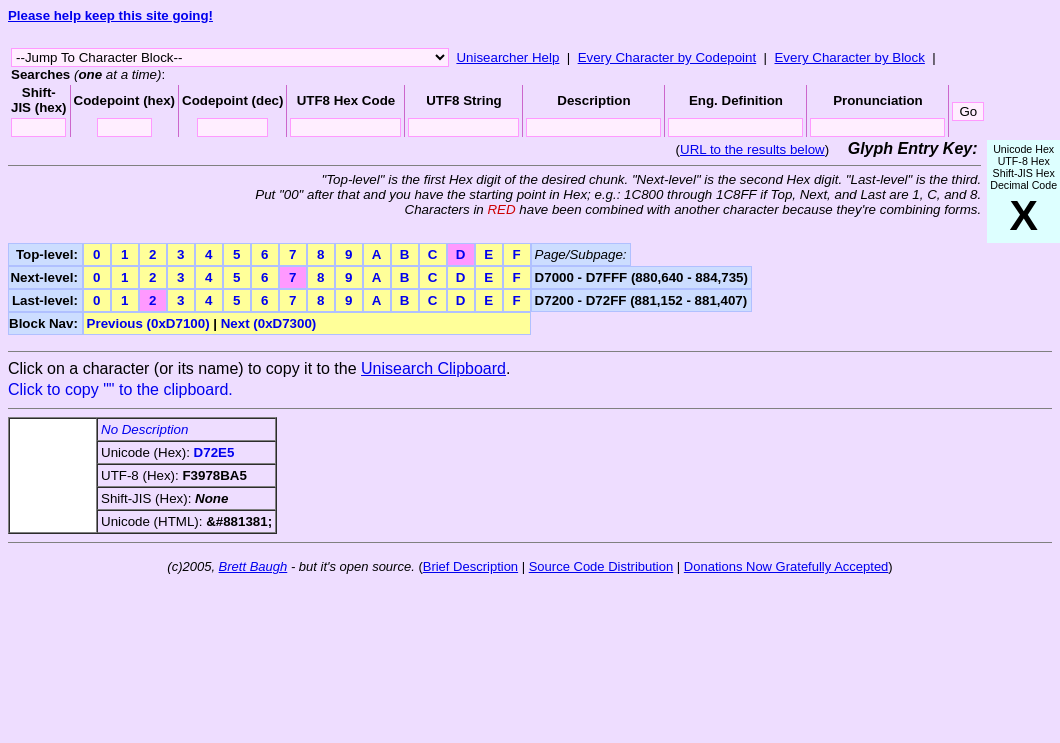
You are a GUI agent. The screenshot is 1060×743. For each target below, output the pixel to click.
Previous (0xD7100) (148, 323)
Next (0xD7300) (269, 323)
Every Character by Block (849, 57)
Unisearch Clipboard (433, 368)
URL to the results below (752, 149)
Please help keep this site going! (110, 15)
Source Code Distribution (601, 566)
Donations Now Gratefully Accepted (786, 566)
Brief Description (470, 566)
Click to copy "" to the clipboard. (120, 389)
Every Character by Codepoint (667, 57)
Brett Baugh (253, 566)
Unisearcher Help (507, 57)
